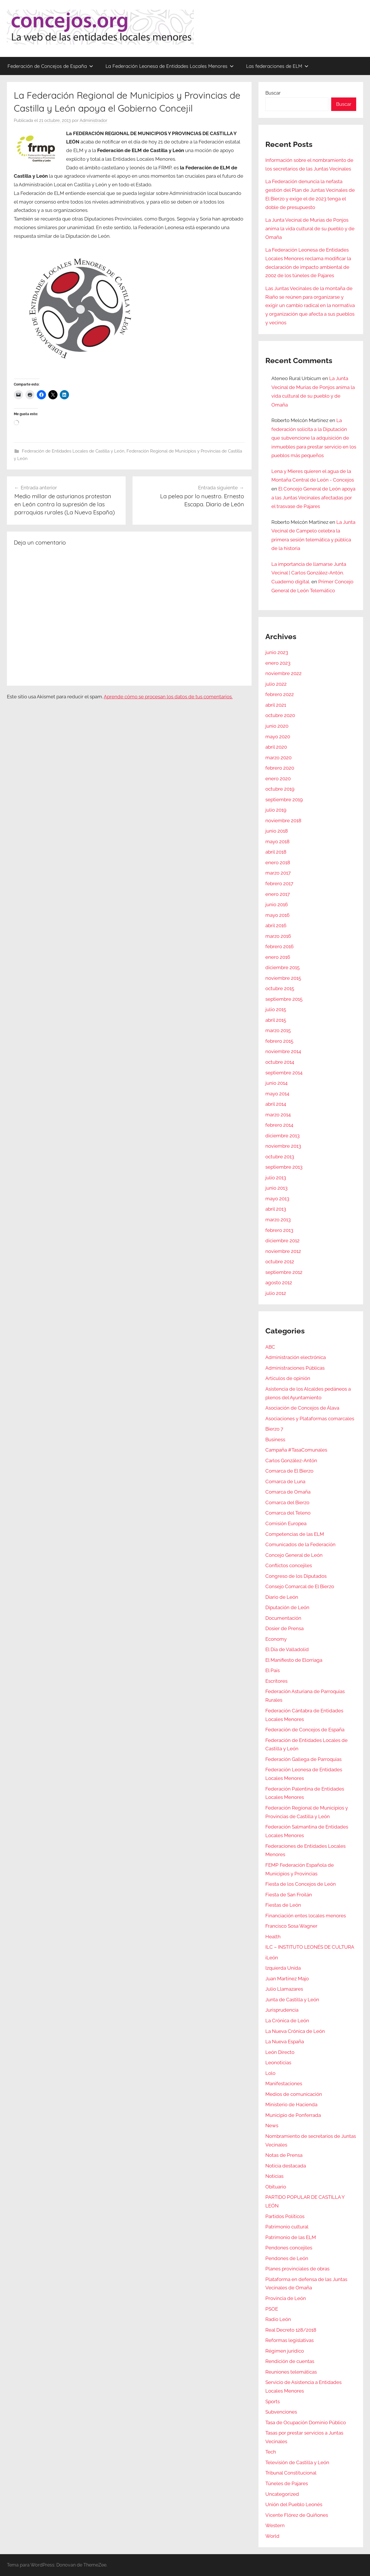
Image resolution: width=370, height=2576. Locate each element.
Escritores (276, 1681)
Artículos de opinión (287, 1378)
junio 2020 (276, 726)
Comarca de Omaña (287, 1492)
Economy (276, 1639)
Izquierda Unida (283, 1968)
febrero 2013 (279, 1230)
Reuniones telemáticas (291, 2372)
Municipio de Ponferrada (293, 2115)
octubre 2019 (279, 789)
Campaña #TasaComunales (296, 1450)
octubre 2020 (280, 715)
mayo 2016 (277, 915)
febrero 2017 (279, 883)
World (272, 2536)
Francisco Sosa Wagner (291, 1926)
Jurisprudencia (281, 2010)
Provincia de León (285, 2298)
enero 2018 (277, 862)
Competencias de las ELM (294, 1534)
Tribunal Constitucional (291, 2473)
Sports (272, 2401)
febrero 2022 (279, 694)
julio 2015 (275, 1009)
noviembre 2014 (283, 1051)
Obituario (275, 2187)
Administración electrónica (295, 1357)
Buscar (273, 93)
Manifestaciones (283, 2083)
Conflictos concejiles (288, 1565)
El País (272, 1670)
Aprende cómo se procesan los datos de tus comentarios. (168, 696)
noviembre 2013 (283, 1146)
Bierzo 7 (274, 1429)
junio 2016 (276, 904)
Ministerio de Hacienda (291, 2104)
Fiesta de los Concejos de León (300, 1884)
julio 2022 (276, 684)
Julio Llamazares (284, 1989)
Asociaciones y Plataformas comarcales (309, 1418)
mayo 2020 (277, 736)
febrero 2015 (279, 1041)
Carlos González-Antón (291, 1460)
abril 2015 (275, 1020)
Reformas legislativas (289, 2340)
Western (275, 2525)
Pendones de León (286, 2258)
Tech (270, 2452)
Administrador (93, 120)
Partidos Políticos (284, 2216)
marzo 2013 (278, 1219)
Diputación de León (287, 1607)
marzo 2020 (278, 757)
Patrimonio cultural (286, 2227)
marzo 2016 (278, 936)
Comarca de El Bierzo (289, 1471)
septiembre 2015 (283, 999)
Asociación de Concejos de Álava (302, 1408)
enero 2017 (277, 894)
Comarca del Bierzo (287, 1502)
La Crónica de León (287, 2020)
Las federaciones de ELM (277, 66)
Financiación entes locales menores (305, 1915)
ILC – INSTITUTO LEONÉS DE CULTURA (309, 1947)
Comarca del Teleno (287, 1513)
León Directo (279, 2052)
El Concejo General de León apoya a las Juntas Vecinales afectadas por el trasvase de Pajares (313, 497)
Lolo (270, 2073)
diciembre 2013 (282, 1135)
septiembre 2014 (283, 1073)
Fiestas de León (283, 1905)
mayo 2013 (277, 1198)
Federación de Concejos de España (50, 66)
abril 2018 (275, 852)
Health (273, 1936)
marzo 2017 (278, 873)
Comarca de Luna (285, 1481)
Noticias (274, 2176)
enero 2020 (278, 778)
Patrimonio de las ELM (290, 2237)
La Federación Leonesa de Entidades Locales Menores (170, 66)
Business (275, 1439)
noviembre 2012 (283, 1251)
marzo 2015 (278, 1030)
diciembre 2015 (282, 967)
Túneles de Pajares (286, 2483)
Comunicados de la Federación (300, 1544)
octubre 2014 (279, 1062)
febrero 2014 (279, 1125)
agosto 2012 (278, 1282)
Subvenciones (281, 2412)
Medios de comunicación (293, 2094)
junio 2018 (276, 831)
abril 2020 (276, 747)
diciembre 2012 (282, 1240)
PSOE (271, 2309)
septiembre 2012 (283, 1272)
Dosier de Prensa (284, 1628)
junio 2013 (276, 1188)
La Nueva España (284, 2041)
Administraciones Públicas (295, 1368)
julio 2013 (275, 1177)
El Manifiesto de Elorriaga (293, 1660)
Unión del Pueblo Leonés (293, 2504)
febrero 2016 (279, 946)
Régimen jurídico (284, 2351)
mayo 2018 (277, 841)
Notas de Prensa (283, 2155)
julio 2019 (275, 810)
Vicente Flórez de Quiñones (296, 2515)
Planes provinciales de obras (297, 2269)
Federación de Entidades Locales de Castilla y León (73, 451)
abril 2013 (275, 1209)
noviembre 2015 (283, 978)
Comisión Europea (285, 1523)
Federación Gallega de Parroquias (303, 1759)
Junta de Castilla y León (292, 1999)
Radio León (278, 2319)
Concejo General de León (294, 1555)
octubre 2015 (279, 988)
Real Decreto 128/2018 (290, 2330)
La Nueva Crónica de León (295, 2031)
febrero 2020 (279, 768)
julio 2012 (275, 1293)
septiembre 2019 (284, 799)
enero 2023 (277, 663)
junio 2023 (276, 652)
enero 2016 (277, 957)
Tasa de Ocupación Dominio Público (305, 2422)
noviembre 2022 (283, 673)
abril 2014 (275, 1104)
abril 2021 (275, 705)
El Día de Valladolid (287, 1649)
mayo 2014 (277, 1094)
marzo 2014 (278, 1115)
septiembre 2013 (283, 1167)
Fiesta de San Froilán (288, 1894)
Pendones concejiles (288, 2248)
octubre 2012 (279, 1261)
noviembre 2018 (283, 820)
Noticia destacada (285, 2166)
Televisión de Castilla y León (297, 2462)
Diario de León (281, 1597)
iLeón (271, 1957)
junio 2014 (276, 1083)
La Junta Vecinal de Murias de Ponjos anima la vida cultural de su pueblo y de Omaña (309, 228)
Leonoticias (278, 2062)
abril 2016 (275, 925)
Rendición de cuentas (289, 2361)
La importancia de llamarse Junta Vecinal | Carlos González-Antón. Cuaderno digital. (308, 572)
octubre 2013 (279, 1156)
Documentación (283, 1618)
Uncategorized (282, 2494)
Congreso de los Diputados (296, 1576)
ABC (270, 1347)
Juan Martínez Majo (287, 1978)
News (271, 2125)
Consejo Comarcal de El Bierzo (299, 1586)
